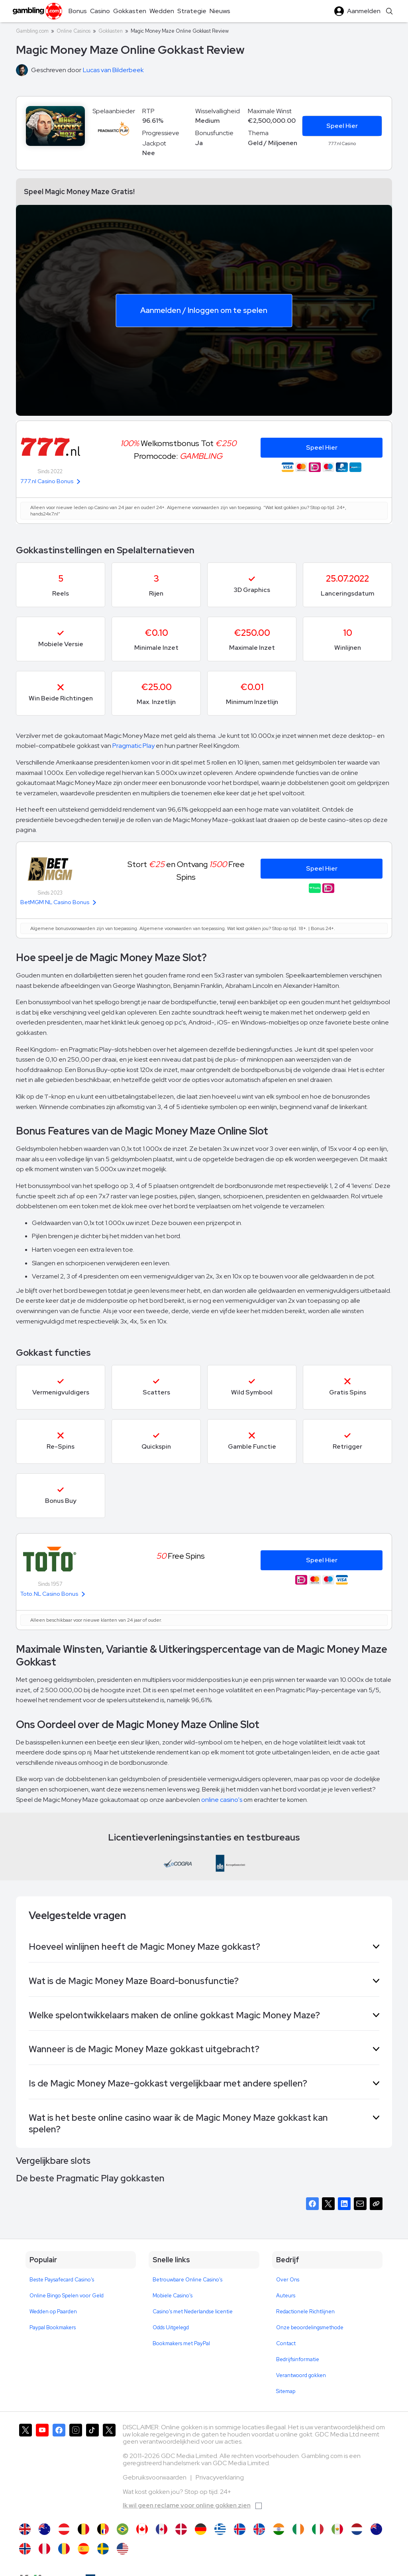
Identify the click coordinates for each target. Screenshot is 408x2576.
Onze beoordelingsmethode (309, 2327)
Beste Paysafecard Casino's (61, 2279)
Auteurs (285, 2295)
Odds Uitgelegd (171, 2327)
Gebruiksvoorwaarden (155, 2477)
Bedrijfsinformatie (297, 2359)
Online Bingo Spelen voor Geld (66, 2295)
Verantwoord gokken (301, 2375)
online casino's (221, 1799)
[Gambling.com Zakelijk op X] (109, 2469)
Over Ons (287, 2279)
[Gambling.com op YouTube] (42, 2469)
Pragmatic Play (133, 745)
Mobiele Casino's (172, 2295)
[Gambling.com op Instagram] (75, 2469)
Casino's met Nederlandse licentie (193, 2311)
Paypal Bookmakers (52, 2327)
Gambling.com (32, 31)
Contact (286, 2343)
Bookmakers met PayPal (181, 2343)
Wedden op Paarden (53, 2311)
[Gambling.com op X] (25, 2469)
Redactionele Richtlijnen (305, 2311)
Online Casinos (73, 31)
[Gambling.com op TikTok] (92, 2469)
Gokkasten (110, 31)
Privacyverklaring (220, 2477)
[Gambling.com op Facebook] (59, 2469)
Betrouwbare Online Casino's (187, 2279)
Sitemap (285, 2391)
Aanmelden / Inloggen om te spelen (203, 310)
